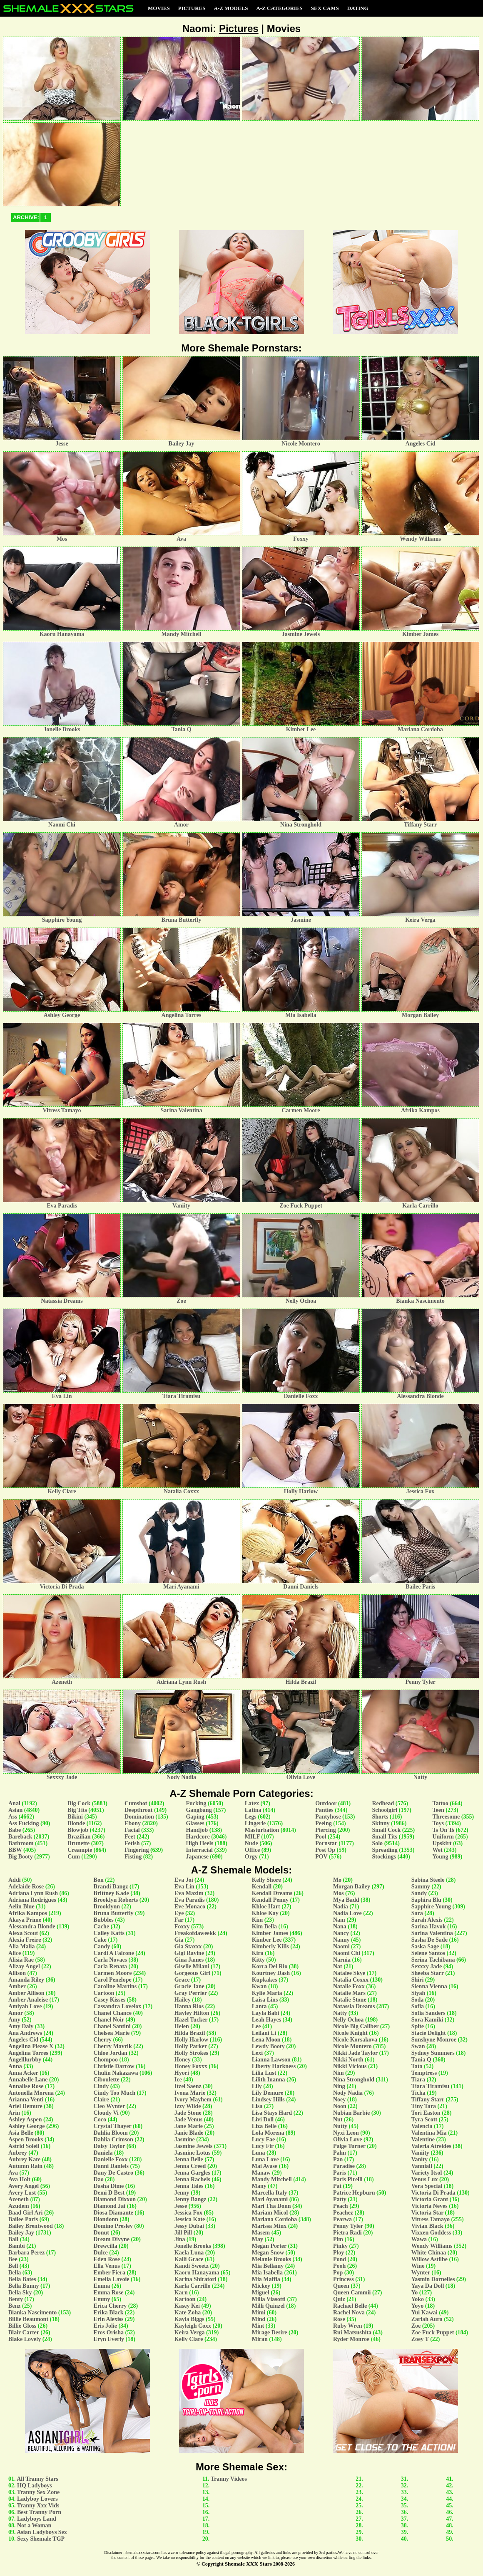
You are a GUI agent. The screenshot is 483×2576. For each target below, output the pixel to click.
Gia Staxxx (188, 1946)
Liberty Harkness (274, 2066)
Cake (100, 1940)
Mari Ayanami (270, 2199)
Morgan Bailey (351, 1886)
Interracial (199, 1850)
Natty (340, 2013)
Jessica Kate (189, 2219)
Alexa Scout (23, 1933)
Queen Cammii (352, 2292)
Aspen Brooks (25, 2139)
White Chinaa (428, 2252)
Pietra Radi (347, 2233)
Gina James (189, 1960)
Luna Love (265, 2159)
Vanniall (421, 2166)
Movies (159, 8)
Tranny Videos (229, 2479)
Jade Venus (188, 2119)
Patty (339, 2199)
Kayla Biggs (189, 2319)
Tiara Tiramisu (430, 2086)
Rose (339, 2319)
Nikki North (348, 2059)
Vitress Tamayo (430, 2219)
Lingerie (255, 1823)
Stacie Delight (428, 2033)
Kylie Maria (267, 1993)
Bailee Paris (23, 2219)
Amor (15, 2013)
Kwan (259, 1986)
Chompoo (106, 2059)
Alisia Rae (21, 1960)
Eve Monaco (189, 1906)
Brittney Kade (111, 1893)
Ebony (132, 1823)
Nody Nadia (348, 2093)
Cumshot (135, 1803)
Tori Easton (426, 2113)
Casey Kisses (110, 2000)
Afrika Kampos (27, 1913)
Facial (132, 1830)
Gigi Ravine (189, 1953)
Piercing (325, 1830)
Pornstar (326, 1843)
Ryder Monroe (351, 2339)
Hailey (182, 2000)
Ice (178, 2079)
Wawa (419, 2239)
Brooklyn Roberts (116, 1900)
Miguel (260, 2292)
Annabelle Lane (28, 2079)
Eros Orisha (109, 2332)
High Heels (199, 1843)
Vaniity (420, 2153)
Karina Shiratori (195, 2279)
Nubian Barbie (351, 2113)
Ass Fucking (23, 1823)
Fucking (196, 1803)
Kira (258, 1953)
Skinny (380, 1823)
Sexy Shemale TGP (41, 2539)
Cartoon (104, 1993)
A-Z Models (231, 8)
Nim (338, 2073)
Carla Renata (110, 1966)
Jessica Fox (188, 2213)
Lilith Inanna (268, 2079)
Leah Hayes (266, 2020)
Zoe (416, 2326)
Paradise (344, 2166)
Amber (17, 1986)
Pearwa (342, 2219)
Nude (251, 1843)
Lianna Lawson (271, 2059)
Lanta (259, 2006)
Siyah (418, 1993)
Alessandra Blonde (31, 1926)
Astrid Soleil (23, 2146)
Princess (343, 2279)
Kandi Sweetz (191, 2266)
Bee (12, 2259)
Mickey (261, 2286)
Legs (250, 1817)
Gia (179, 1940)
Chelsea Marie (112, 2033)
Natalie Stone (349, 2000)
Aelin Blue (21, 1906)
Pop (338, 2272)
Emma (102, 2286)
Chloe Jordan (110, 2053)
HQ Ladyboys (34, 2485)
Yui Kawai (424, 2312)
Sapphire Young (431, 1906)
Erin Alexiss (109, 2319)
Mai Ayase (265, 2166)
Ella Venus (107, 2266)
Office (252, 1850)
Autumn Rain (25, 2166)
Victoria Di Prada (433, 2193)
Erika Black (109, 2312)
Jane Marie (188, 2126)
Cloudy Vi (106, 2113)
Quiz (339, 2299)
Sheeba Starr (427, 1973)
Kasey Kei (187, 2306)
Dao (99, 2179)
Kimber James (270, 1933)
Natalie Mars (349, 1993)
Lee (256, 2026)
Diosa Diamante (113, 2213)
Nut (338, 2119)
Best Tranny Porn (39, 2512)
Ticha (418, 2093)
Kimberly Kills (270, 1946)
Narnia (342, 1960)
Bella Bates (22, 2279)
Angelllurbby (24, 2059)
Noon (339, 2106)
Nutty (340, 2126)
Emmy (102, 2299)
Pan (338, 2159)
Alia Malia (21, 1946)
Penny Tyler (348, 2226)
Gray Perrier (190, 1993)
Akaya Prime (24, 1920)
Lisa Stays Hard (272, 2113)
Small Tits (384, 1837)
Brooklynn (107, 1906)
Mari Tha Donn (271, 2206)
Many (259, 2186)
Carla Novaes (110, 1960)
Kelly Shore (266, 1880)
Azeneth (18, 2199)
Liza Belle (264, 2126)
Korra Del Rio (270, 1966)
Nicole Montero (352, 2046)
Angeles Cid (23, 2040)
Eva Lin (184, 1886)
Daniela (103, 2153)
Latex (252, 1803)
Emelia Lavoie (111, 2279)
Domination (139, 1817)
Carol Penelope (113, 1980)
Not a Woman (34, 2525)
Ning (339, 2086)
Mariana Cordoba (274, 2219)
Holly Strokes (191, 2053)
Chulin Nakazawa (116, 2073)
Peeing (323, 1823)
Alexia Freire (24, 1940)
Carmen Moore (113, 1973)
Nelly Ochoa (348, 2020)
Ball (13, 2239)
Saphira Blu (426, 1900)
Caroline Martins (115, 1986)
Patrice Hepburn (354, 2193)
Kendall (261, 1886)
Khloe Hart (266, 1906)
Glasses (195, 1823)
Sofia (417, 2006)
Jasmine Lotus (192, 2153)
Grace (182, 1980)
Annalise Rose (25, 2086)
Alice (14, 1953)
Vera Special (427, 2186)
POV (321, 1856)
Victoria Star (427, 2213)
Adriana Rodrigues (32, 1900)
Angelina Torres (28, 2053)
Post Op (325, 1850)
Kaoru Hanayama (196, 2272)
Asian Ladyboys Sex (42, 2532)
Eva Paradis (189, 1900)
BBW (15, 1850)
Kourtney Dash (271, 1973)
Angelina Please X (30, 2046)
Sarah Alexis (427, 1920)
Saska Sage (425, 1946)
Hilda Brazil (189, 2033)
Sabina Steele (428, 1880)
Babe (14, 1830)
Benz (14, 2306)
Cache (101, 1926)
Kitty (258, 1960)
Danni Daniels (111, 2166)
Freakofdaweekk (195, 1933)
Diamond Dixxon (115, 2199)
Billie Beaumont (28, 2319)
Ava (13, 2173)
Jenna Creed (190, 2166)
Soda (417, 2000)
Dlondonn (106, 2219)
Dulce (101, 2252)
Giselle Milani (191, 1966)
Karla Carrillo (192, 2286)
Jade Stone (188, 2113)
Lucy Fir (263, 2146)
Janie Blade (189, 2133)
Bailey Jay (21, 2233)
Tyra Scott (424, 2119)
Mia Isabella (267, 2272)
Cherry (103, 2040)
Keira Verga (189, 2332)
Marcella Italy (269, 2193)
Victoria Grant (429, 2199)
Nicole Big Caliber (355, 2026)
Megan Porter (269, 2246)
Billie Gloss (22, 2326)
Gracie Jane (189, 1986)
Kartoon (185, 2299)
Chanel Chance (113, 2013)
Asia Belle (20, 2133)
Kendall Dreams (272, 1893)
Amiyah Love (25, 2006)
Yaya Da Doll (427, 2286)
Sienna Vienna (429, 1986)
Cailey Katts (109, 1933)
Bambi (16, 2246)
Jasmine (184, 2139)
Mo (337, 1880)
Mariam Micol (270, 2213)
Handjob (197, 1830)
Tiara (418, 2079)
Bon (99, 1880)
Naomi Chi (346, 1953)
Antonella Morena (31, 2093)
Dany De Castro (113, 2173)
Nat (337, 1966)
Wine (418, 2266)
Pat (337, 2186)
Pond (339, 2259)
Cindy (101, 2086)
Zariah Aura (427, 2319)
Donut (101, 2233)
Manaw (261, 2173)
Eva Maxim (189, 1893)
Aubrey (17, 2153)
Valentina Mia (429, 2133)
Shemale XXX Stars (248, 2564)
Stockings (384, 1856)
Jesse (180, 2206)
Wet (437, 1850)
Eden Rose (107, 2259)
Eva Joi (183, 1880)
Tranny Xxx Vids (38, 2505)
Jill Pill (183, 2233)
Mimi (259, 2312)
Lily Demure (268, 2093)
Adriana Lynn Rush (33, 1893)
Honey (182, 2059)
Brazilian (78, 1837)
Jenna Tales (189, 2186)
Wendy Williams (432, 2246)
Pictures (192, 8)
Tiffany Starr (427, 2099)
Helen (181, 2026)
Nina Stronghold (353, 2079)
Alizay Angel (24, 1966)
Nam (339, 1920)
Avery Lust (22, 2193)
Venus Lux (424, 2179)
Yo (414, 2292)
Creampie (79, 1850)
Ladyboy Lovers (37, 2499)
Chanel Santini (112, 2026)
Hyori (181, 2073)
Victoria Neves (429, 2206)
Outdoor (325, 1803)
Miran (260, 2339)
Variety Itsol (426, 2173)
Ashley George (26, 2126)
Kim (257, 1920)
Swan (418, 2046)
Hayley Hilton (191, 2013)
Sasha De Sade (429, 1940)
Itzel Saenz (188, 2086)
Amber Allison (26, 1993)
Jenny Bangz (190, 2199)
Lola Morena (268, 2133)
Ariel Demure (25, 2106)
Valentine (423, 2139)
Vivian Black (427, 2226)
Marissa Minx (269, 2226)
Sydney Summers (433, 2053)
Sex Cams (325, 8)
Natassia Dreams (354, 2006)
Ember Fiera (109, 2272)
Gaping (195, 1817)
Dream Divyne (111, 2239)
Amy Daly (20, 2026)
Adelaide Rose (26, 1886)
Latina (253, 1810)
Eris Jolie (105, 2326)
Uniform (442, 1837)
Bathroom (20, 1843)
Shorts (380, 1817)
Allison (17, 1973)
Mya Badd (346, 1900)
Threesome (446, 1817)
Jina (179, 2239)
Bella (14, 2272)
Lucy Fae (263, 2139)
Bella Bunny (23, 2286)
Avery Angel (23, 2186)
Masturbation (262, 1830)
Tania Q (421, 2059)
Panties (324, 1810)
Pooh (339, 2266)
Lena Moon (266, 2040)
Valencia (422, 2126)
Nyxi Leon (346, 2133)
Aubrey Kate (24, 2159)
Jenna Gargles (192, 2173)
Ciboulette (107, 2079)
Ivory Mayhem (193, 2099)
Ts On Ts (443, 1830)
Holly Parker (190, 2046)
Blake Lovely (24, 2339)
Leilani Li (264, 2033)
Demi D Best (109, 2193)
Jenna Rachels (192, 2179)
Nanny (341, 1940)
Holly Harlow (191, 2040)
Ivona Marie (189, 2093)
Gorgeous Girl (192, 1973)
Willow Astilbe (429, 2259)
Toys (438, 1823)
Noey (339, 2099)
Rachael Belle (350, 2306)
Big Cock (78, 1803)
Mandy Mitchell (272, 2179)
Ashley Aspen (25, 2119)
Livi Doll (263, 2119)
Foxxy (182, 1926)
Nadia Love (347, 1913)
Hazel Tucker (190, 2020)
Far (179, 1920)
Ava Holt (19, 2179)
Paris (339, 2173)
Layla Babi (265, 2013)
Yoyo (417, 2306)
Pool (320, 1837)
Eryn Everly (109, 2339)
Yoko (417, 2299)
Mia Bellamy (268, 2266)
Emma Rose (109, 2292)
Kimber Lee (267, 1940)
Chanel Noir (109, 2020)
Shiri (417, 1980)
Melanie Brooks (271, 2259)
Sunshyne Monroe (433, 2040)
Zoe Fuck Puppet (432, 2332)
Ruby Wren (347, 2326)
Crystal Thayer (113, 2126)
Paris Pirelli (348, 2179)
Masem (261, 2233)
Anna (15, 2066)
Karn (181, 2292)
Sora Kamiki (427, 2020)
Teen (438, 1810)
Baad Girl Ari (25, 2213)
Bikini (75, 1817)
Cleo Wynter (109, 2106)
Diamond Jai (110, 2206)
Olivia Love (347, 2139)
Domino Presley (113, 2226)
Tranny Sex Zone (38, 2492)
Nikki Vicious (350, 2066)
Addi (14, 1880)
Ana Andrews (25, 2033)
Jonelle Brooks (192, 2246)
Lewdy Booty (268, 2046)
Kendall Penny (270, 1900)
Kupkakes (264, 1980)
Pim (338, 2239)
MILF (252, 1837)
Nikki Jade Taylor (355, 2053)
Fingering (136, 1850)
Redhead (383, 1803)
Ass (12, 1817)
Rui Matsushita (352, 2332)
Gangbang (199, 1810)
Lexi (257, 2053)
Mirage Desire (269, 2332)
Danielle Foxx (111, 2159)
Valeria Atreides (431, 2146)
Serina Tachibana (433, 1960)
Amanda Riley (26, 1980)
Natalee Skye (349, 1973)
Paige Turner (349, 2146)
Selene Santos (428, 1953)
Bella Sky (20, 2292)
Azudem (18, 2206)
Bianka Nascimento (32, 2312)
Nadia (340, 1906)
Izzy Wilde (187, 2106)
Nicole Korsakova (355, 2040)
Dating (357, 8)
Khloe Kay (265, 1913)
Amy (14, 2020)
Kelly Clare (188, 2339)
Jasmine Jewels (193, 2146)
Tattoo (440, 1803)
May (257, 2239)
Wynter (420, 2272)
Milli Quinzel (268, 2306)
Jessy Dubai (189, 2226)
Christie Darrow (114, 2066)
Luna (258, 2153)
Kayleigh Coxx (192, 2326)
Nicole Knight (350, 2033)
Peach (340, 2206)
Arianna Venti (25, 2099)
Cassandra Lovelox (118, 2006)
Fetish (132, 1843)
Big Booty (20, 1856)
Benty (15, 2299)
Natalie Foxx (349, 1986)
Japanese (197, 1856)
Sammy (420, 1886)
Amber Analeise (28, 2000)
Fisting (133, 1856)
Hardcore (197, 1837)
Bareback (20, 1837)
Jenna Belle (188, 2159)
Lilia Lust (264, 2073)
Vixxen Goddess (431, 2233)
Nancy (341, 1933)
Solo (377, 1843)
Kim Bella (264, 1926)
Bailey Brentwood (30, 2226)
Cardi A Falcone (114, 1953)
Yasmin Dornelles (433, 2279)
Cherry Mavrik (113, 2046)
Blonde (76, 1823)
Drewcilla (105, 2246)
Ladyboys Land (36, 2519)
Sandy (419, 1893)
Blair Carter (23, 2332)
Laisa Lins (265, 2000)
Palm (339, 2153)
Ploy (338, 2252)
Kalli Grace (189, 2259)
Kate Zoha (187, 2312)
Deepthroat (138, 1810)
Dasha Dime (109, 2186)
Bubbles (104, 1920)
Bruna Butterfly (114, 1913)
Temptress (424, 2073)
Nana (339, 1926)
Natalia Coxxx (350, 1980)
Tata (417, 2066)
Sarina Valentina (432, 1933)
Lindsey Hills (268, 2099)
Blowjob (77, 1830)
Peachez (343, 2213)
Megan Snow (268, 2252)
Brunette (78, 1843)
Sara (417, 1913)
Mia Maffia (266, 2279)
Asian (15, 1810)
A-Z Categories (279, 8)
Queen (341, 2286)
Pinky (340, 2246)
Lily (257, 2086)
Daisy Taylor (109, 2146)
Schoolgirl (384, 1810)
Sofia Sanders (428, 2013)
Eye (179, 1913)
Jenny (181, 2193)
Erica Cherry (110, 2306)
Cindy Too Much (114, 2093)
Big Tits (77, 1810)
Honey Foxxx (190, 2066)
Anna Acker (23, 2073)
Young (440, 1856)
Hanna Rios (189, 2006)
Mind (259, 2319)
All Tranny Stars (37, 2479)
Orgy (251, 1856)
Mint (258, 2326)
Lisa (257, 2106)
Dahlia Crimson (113, 2139)
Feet (129, 1837)
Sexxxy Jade (426, 1966)
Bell (13, 2266)
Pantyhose (328, 1817)
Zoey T (420, 2339)
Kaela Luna (189, 2252)
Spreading (384, 1850)
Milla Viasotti (269, 2299)
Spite (417, 2026)
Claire (101, 2099)
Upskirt (441, 1843)
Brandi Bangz (111, 1886)
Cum (73, 1856)
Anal (14, 1803)
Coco (100, 2119)
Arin (14, 2113)
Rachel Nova (349, 2312)
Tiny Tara (423, 2106)
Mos (338, 1893)
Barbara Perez (26, 2252)
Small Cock (386, 1830)
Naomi (341, 1946)
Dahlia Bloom (111, 2133)
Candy (102, 1946)
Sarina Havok (428, 1926)
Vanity (419, 2159)
